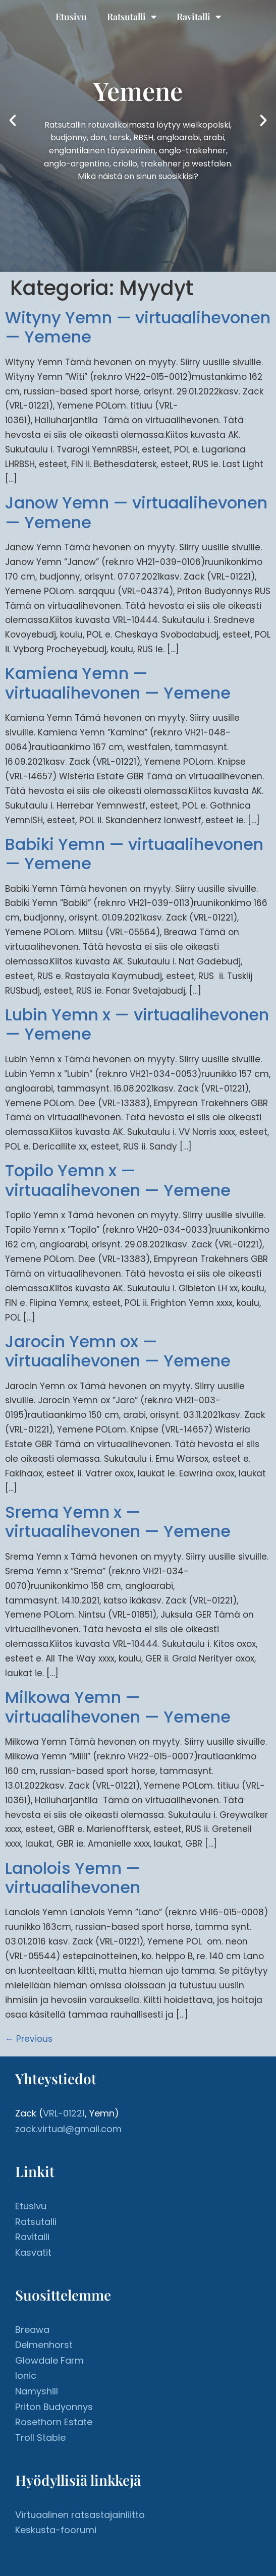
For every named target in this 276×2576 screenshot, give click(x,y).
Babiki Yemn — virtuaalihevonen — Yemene (134, 854)
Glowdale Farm (49, 2360)
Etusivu (71, 17)
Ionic (25, 2375)
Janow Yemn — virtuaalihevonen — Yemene (136, 512)
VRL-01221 (64, 2113)
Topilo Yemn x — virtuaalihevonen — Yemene (118, 1180)
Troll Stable (40, 2437)
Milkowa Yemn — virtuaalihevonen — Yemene (118, 1707)
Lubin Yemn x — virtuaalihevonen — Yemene (137, 1024)
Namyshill (36, 2391)
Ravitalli (199, 16)
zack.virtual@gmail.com (68, 2129)
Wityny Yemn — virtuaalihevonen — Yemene (137, 327)
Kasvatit (33, 2252)
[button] (12, 120)
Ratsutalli (131, 16)
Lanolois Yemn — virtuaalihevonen (73, 1878)
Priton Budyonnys (54, 2406)
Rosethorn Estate (53, 2422)
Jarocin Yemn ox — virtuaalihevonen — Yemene (118, 1351)
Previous (28, 2039)
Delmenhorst (44, 2344)
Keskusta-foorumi (55, 2530)
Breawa (32, 2329)
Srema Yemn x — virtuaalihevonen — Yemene (118, 1521)
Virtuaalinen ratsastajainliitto (80, 2514)
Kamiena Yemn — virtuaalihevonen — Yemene (118, 683)
